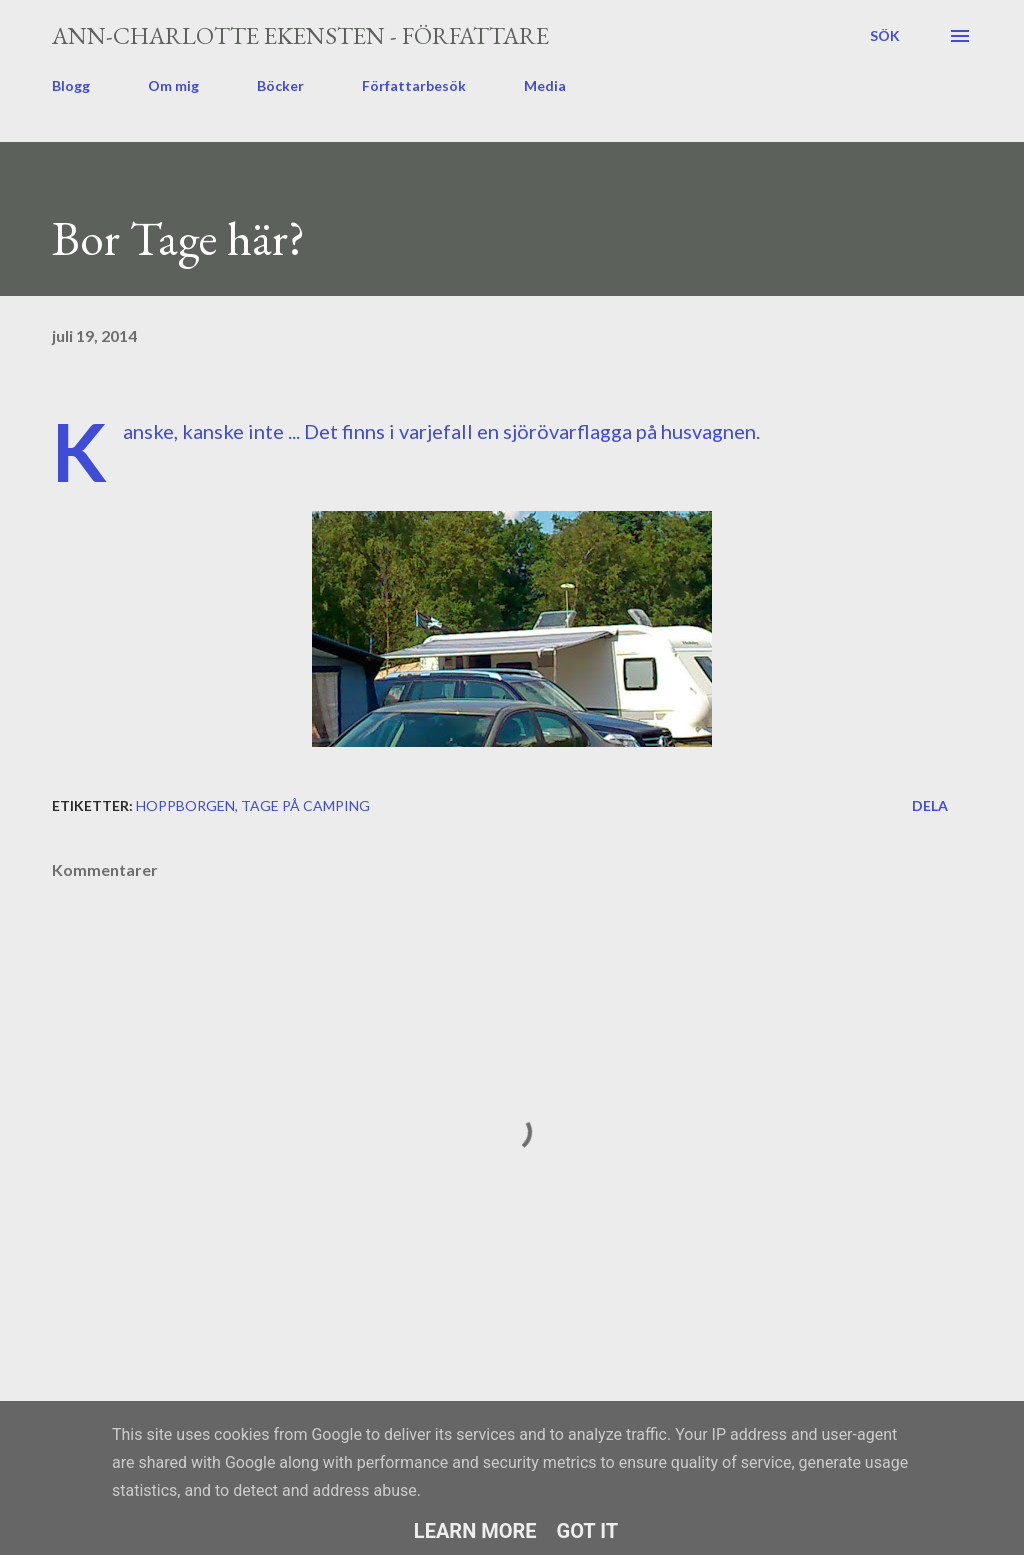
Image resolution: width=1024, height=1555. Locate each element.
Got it (588, 1531)
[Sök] (885, 36)
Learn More (475, 1531)
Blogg (71, 85)
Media (545, 85)
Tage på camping (305, 805)
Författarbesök (414, 85)
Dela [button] (930, 805)
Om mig (173, 85)
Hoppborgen (185, 805)
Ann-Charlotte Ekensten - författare (300, 35)
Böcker (280, 85)
